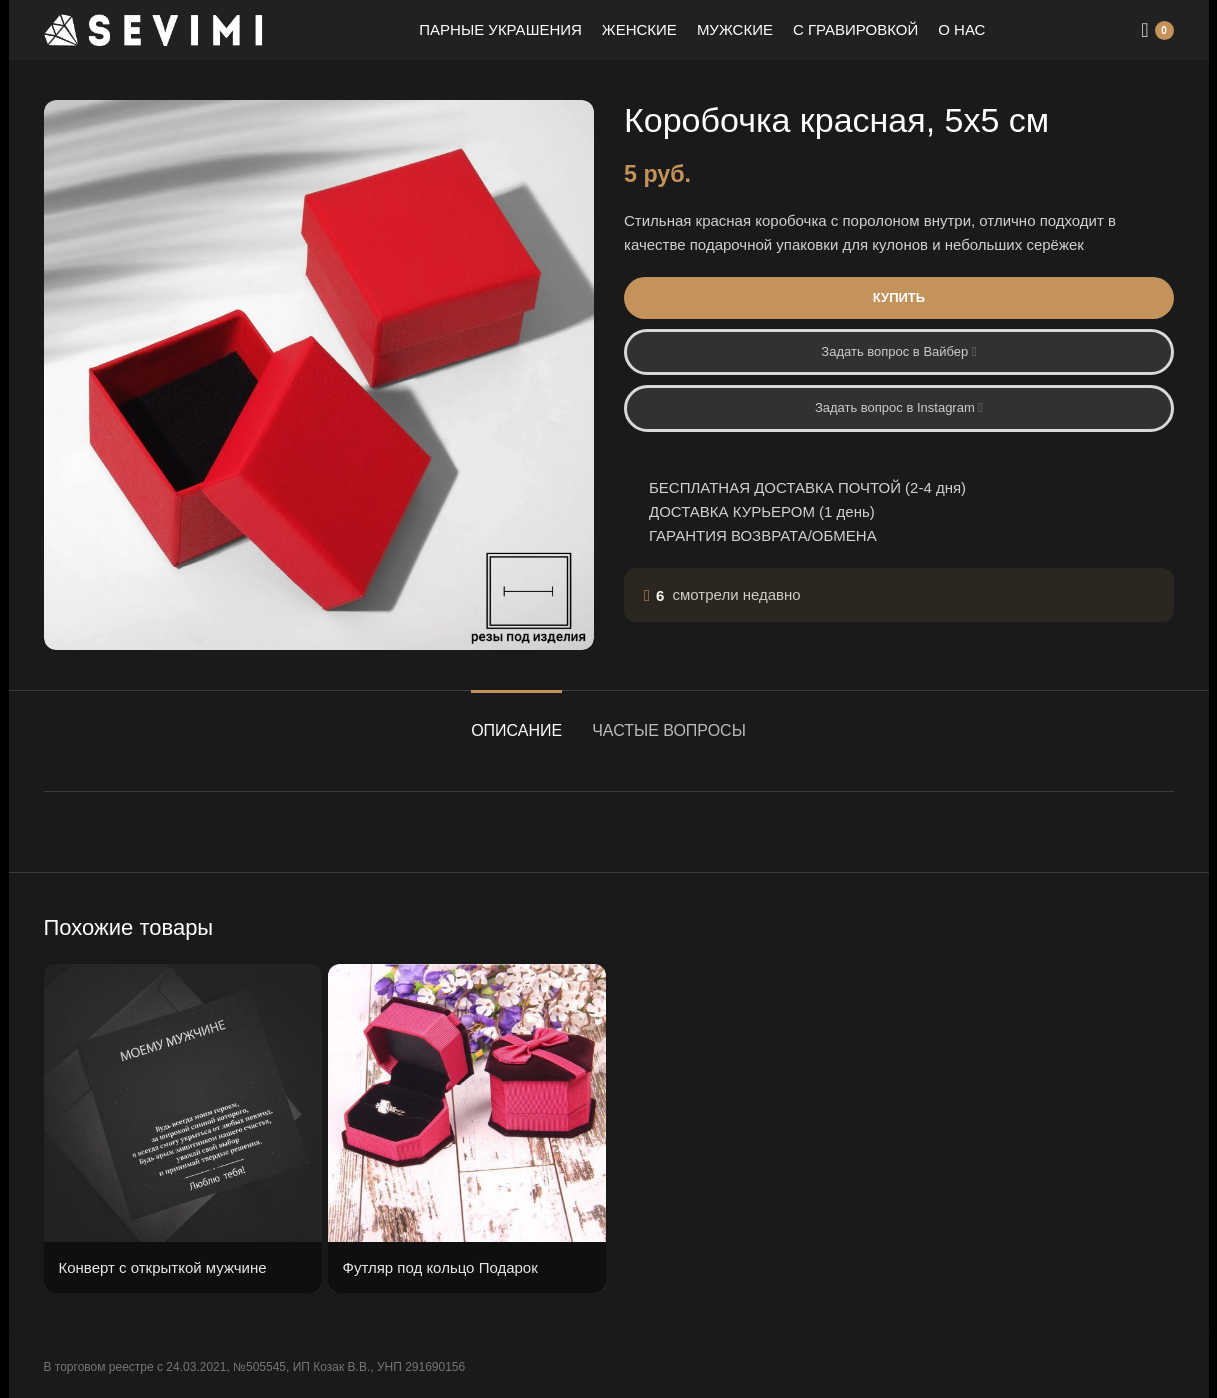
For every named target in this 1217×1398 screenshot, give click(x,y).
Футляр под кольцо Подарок (440, 1267)
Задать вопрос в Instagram (898, 407)
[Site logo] (154, 28)
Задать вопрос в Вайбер (898, 351)
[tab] (516, 720)
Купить (898, 297)
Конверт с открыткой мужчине (163, 1267)
